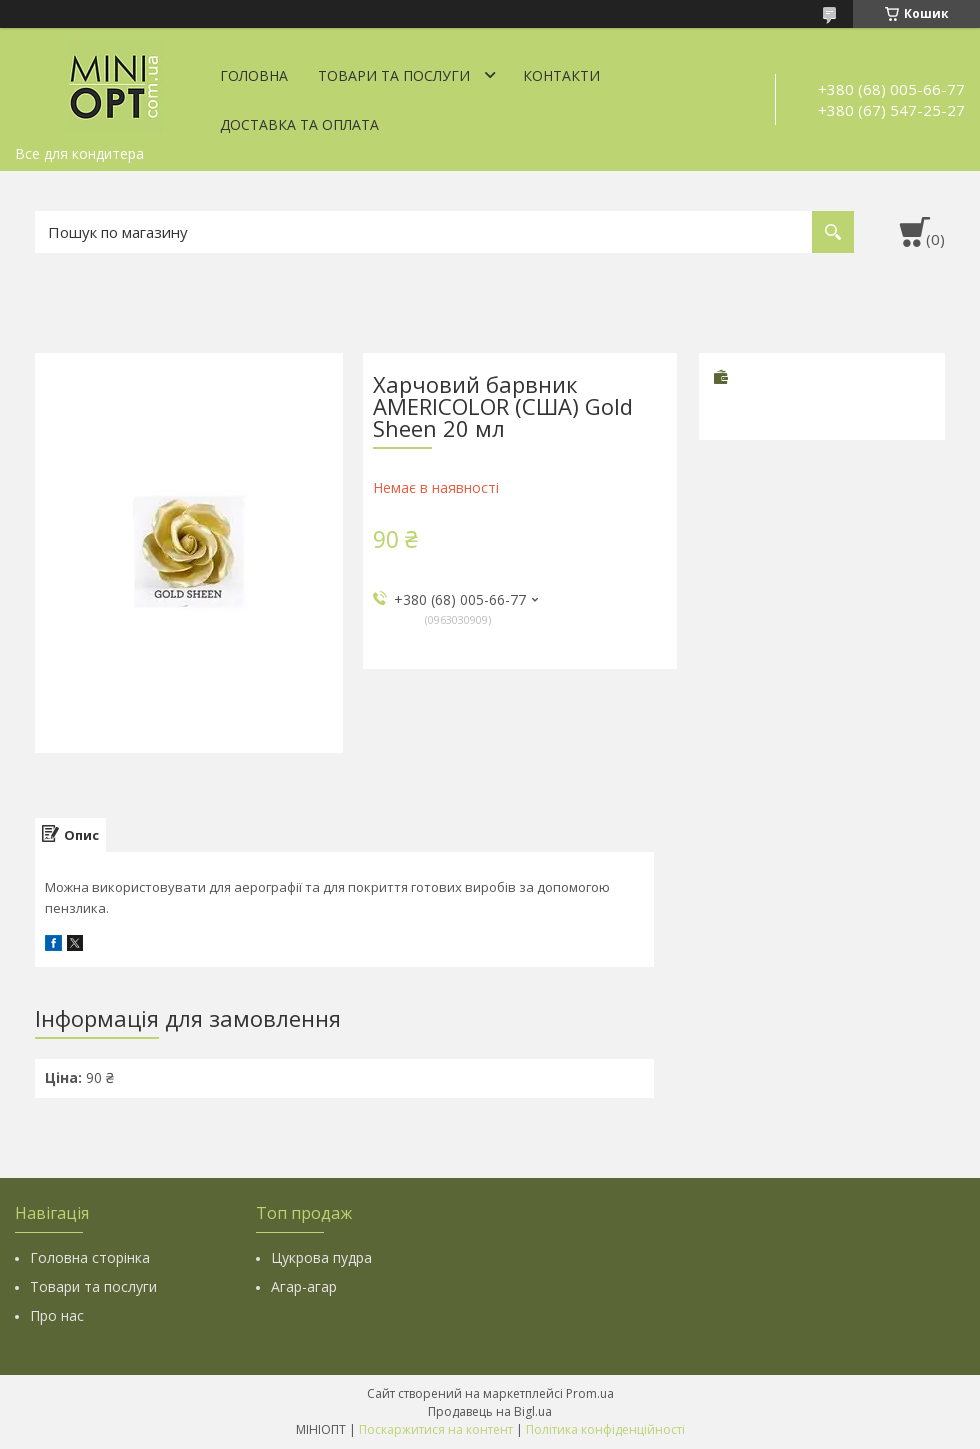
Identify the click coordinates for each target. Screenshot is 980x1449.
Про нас (57, 1315)
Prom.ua (590, 1393)
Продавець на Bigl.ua (490, 1411)
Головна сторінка (90, 1257)
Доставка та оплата (299, 124)
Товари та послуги (394, 75)
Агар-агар (304, 1286)
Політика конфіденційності (605, 1429)
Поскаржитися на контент (436, 1429)
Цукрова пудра (321, 1257)
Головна (254, 75)
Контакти (561, 75)
